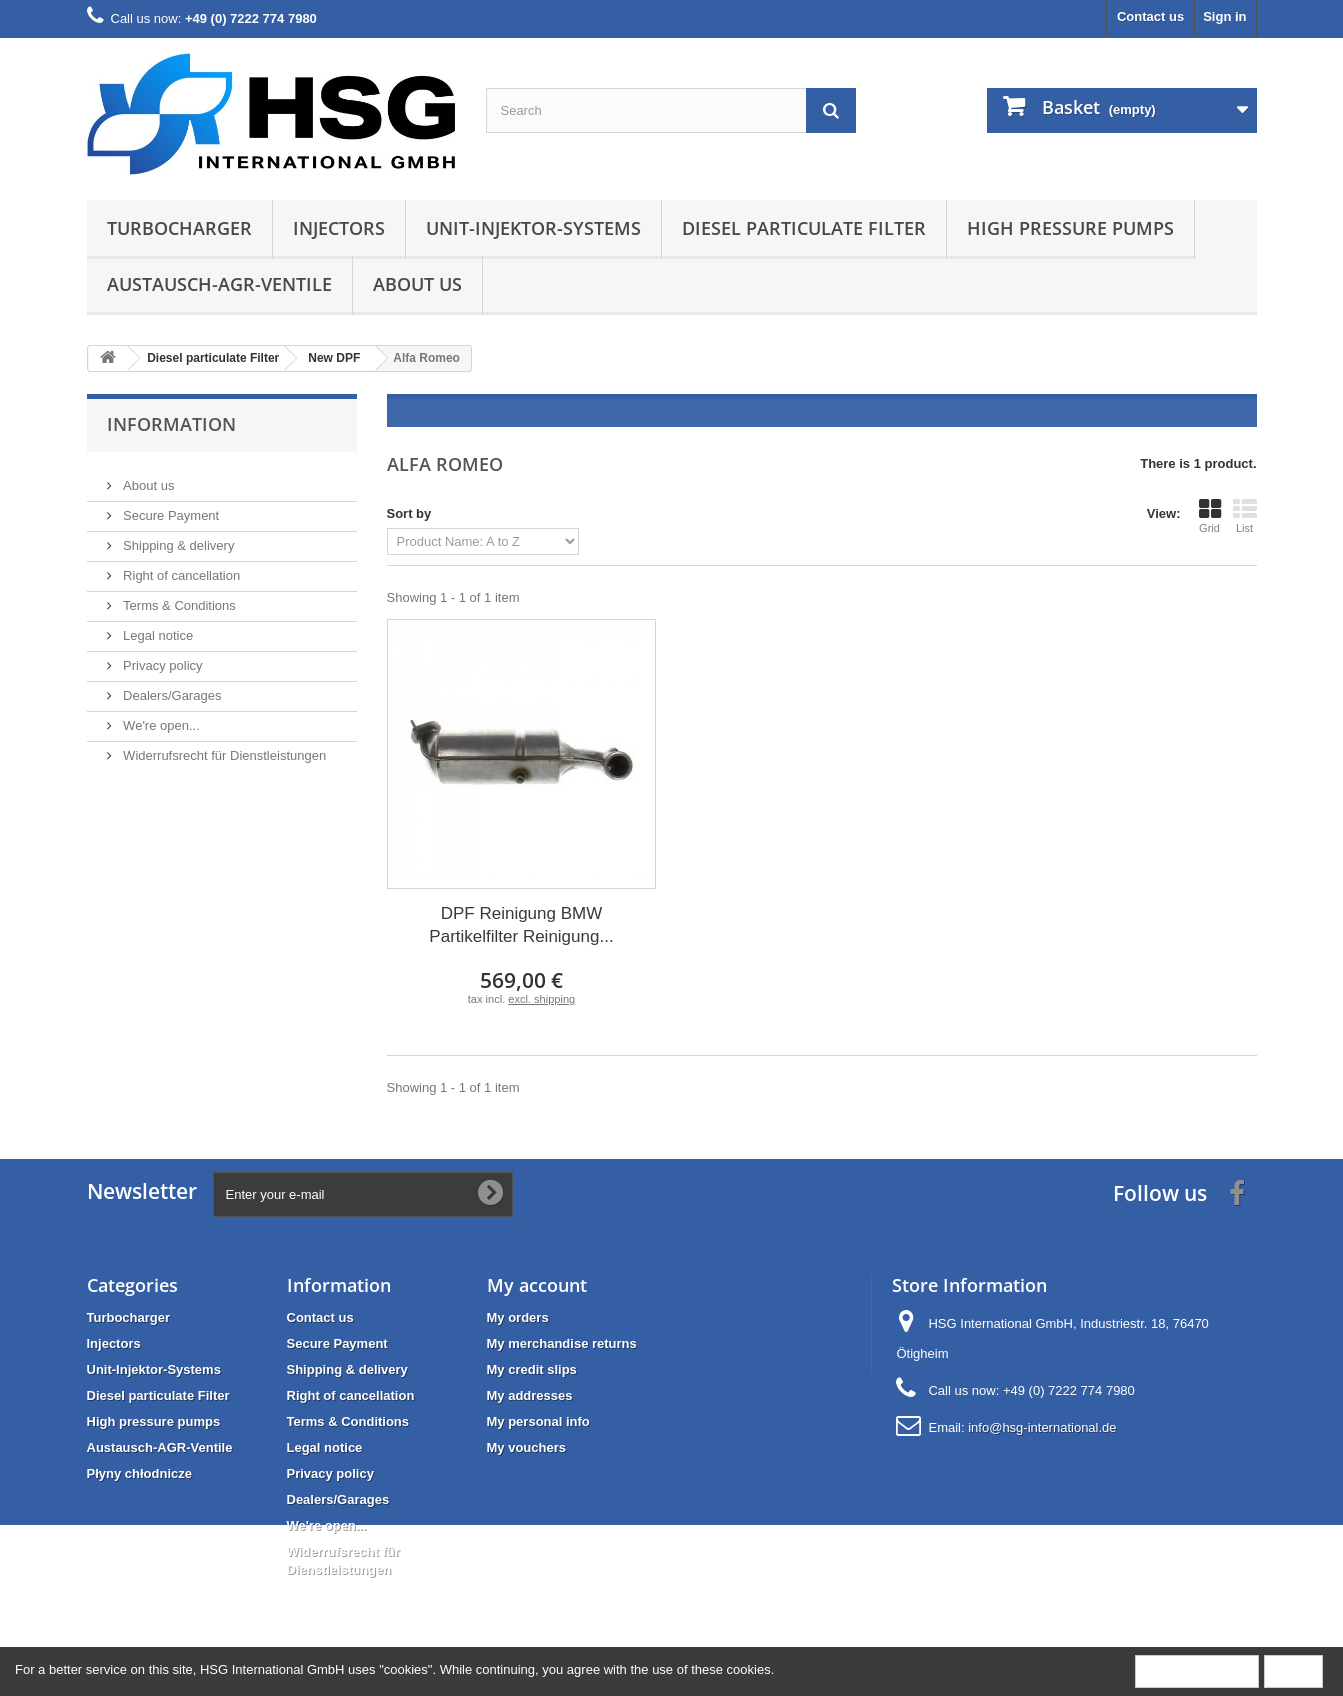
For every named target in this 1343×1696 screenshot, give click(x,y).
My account (537, 1285)
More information (1197, 1670)
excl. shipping (541, 999)
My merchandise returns (562, 1343)
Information (171, 424)
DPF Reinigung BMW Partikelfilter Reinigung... (521, 925)
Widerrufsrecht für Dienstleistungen (223, 747)
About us (417, 284)
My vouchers (526, 1447)
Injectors (339, 228)
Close (1293, 1670)
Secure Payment (170, 507)
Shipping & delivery (177, 537)
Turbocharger (179, 228)
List (1245, 516)
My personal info (538, 1421)
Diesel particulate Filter (804, 228)
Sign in (1224, 16)
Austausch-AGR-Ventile (219, 284)
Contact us (1150, 16)
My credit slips (532, 1369)
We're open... (160, 717)
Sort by (409, 513)
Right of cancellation (180, 567)
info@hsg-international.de (1042, 1427)
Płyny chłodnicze (139, 1473)
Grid (1210, 516)
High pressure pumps (1070, 228)
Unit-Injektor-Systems (533, 228)
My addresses (530, 1395)
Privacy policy (161, 657)
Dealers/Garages (171, 687)
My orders (518, 1317)
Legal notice (157, 627)
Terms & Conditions (178, 597)
